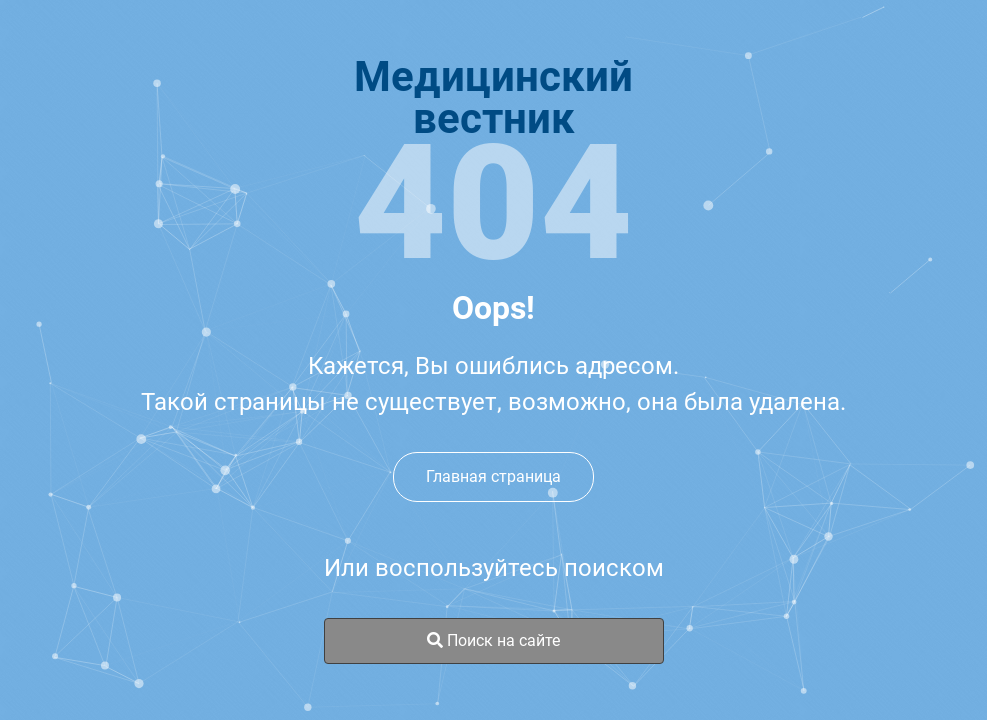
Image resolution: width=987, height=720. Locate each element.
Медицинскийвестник (493, 98)
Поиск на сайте (493, 640)
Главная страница (493, 476)
